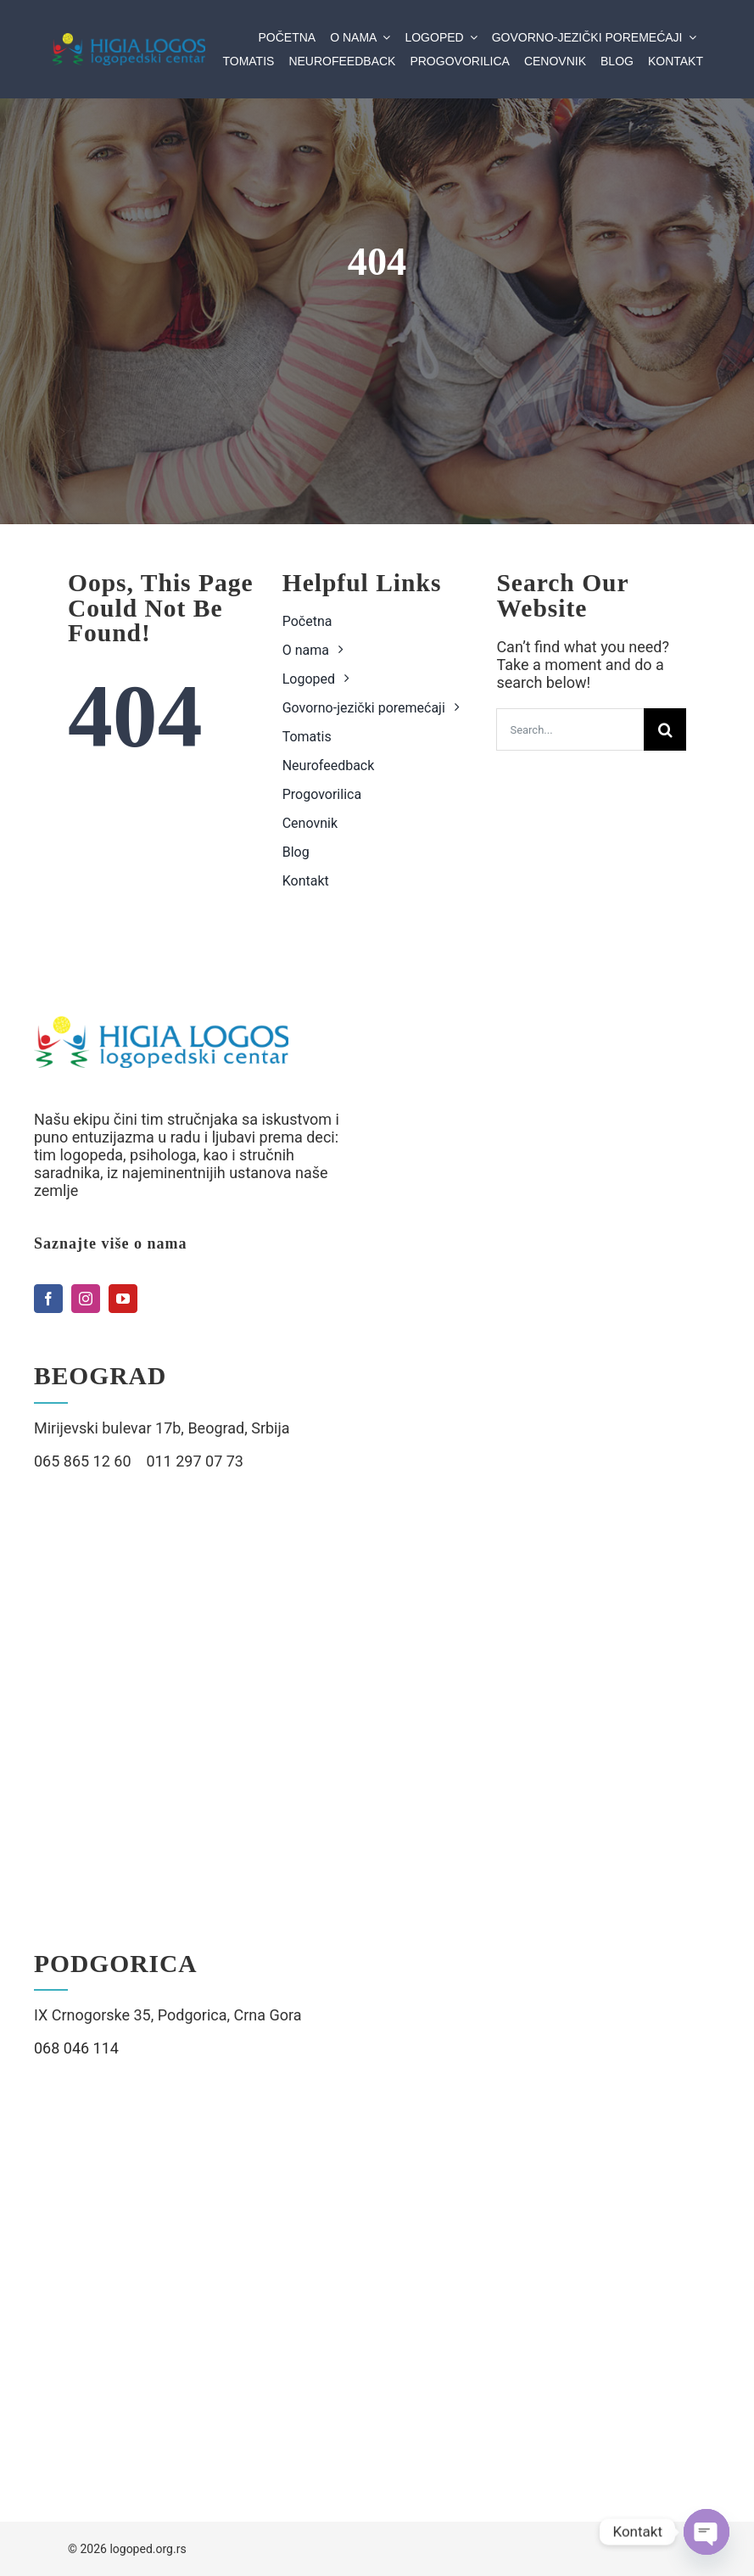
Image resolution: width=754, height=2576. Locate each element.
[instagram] (85, 1298)
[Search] (665, 729)
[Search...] (570, 729)
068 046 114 (76, 2048)
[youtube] (123, 1298)
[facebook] (48, 1298)
